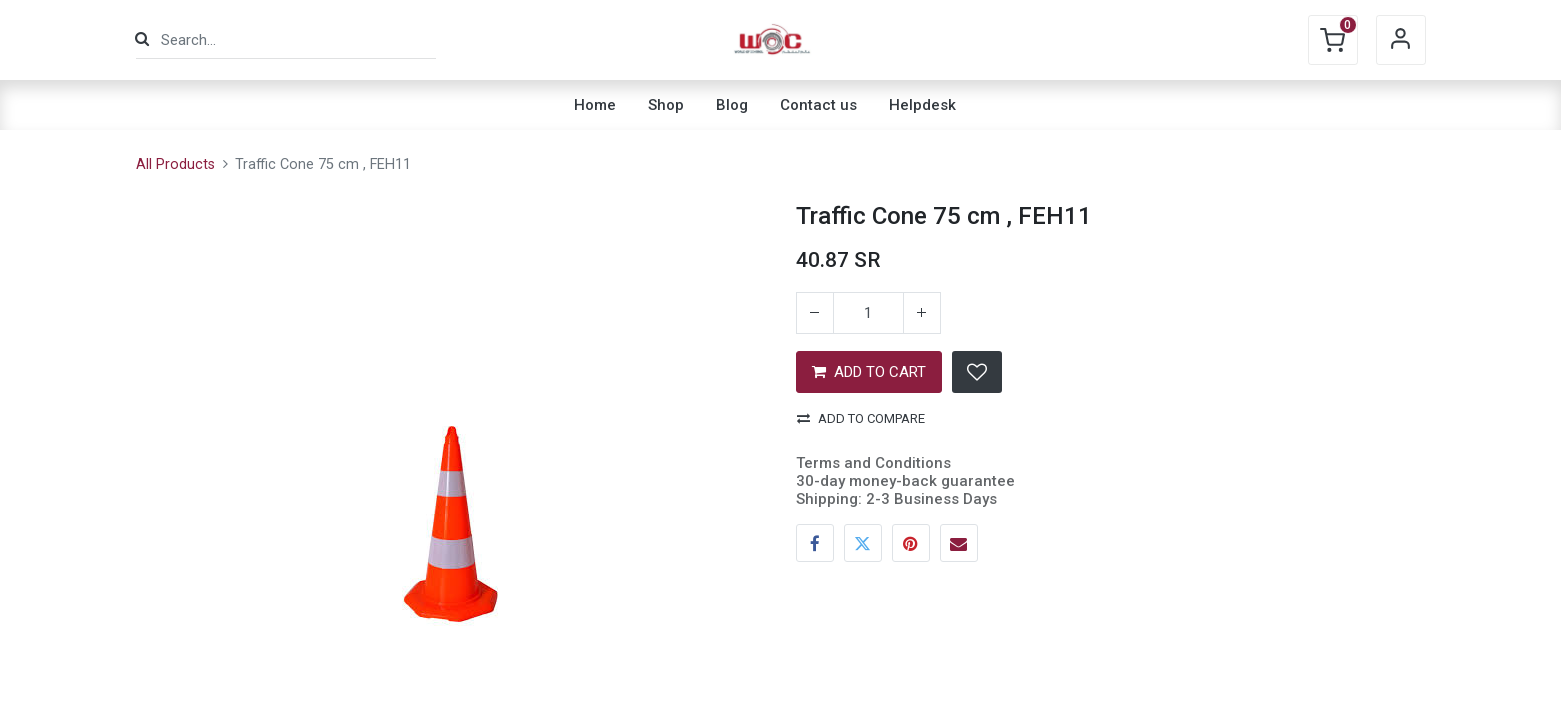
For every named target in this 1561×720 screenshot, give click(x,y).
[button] (977, 372)
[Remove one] (815, 313)
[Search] (142, 39)
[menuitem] (595, 105)
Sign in (1401, 40)
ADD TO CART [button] (869, 372)
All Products (175, 164)
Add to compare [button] (861, 418)
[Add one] (922, 313)
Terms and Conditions (873, 463)
